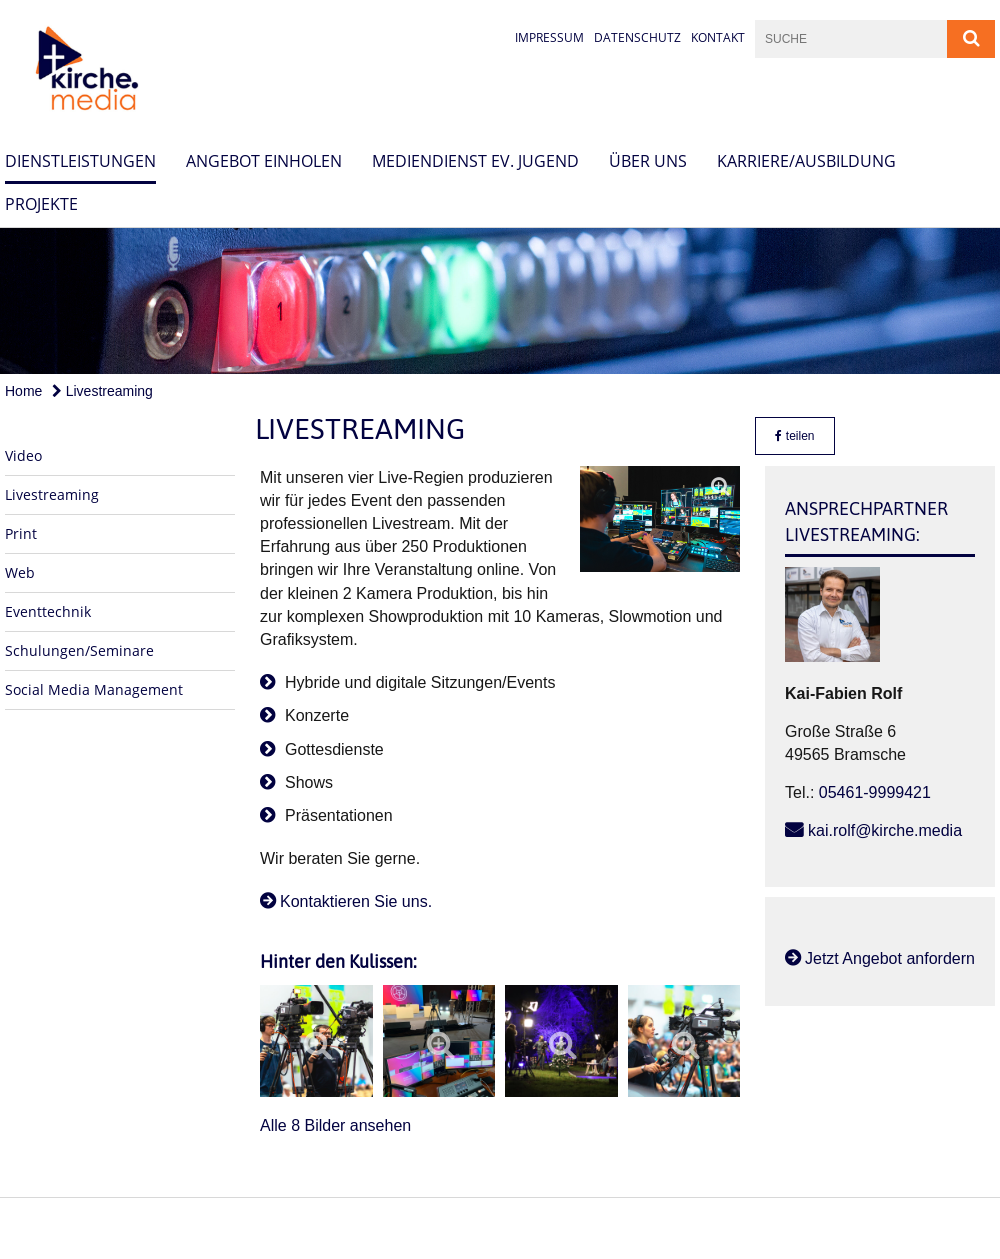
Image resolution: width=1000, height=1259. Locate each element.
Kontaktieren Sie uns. (356, 901)
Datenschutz (637, 37)
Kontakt (718, 37)
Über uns (648, 161)
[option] (500, 301)
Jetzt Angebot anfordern (890, 958)
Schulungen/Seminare (79, 650)
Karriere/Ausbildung (806, 161)
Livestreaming (102, 391)
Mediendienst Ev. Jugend (475, 161)
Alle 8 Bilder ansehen (335, 1125)
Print (21, 533)
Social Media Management (94, 689)
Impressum (549, 37)
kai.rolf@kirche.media (885, 830)
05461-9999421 (875, 792)
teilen (794, 436)
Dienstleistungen (80, 161)
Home (23, 391)
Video (23, 455)
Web (20, 572)
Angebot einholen (264, 161)
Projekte (41, 204)
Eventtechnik (48, 611)
